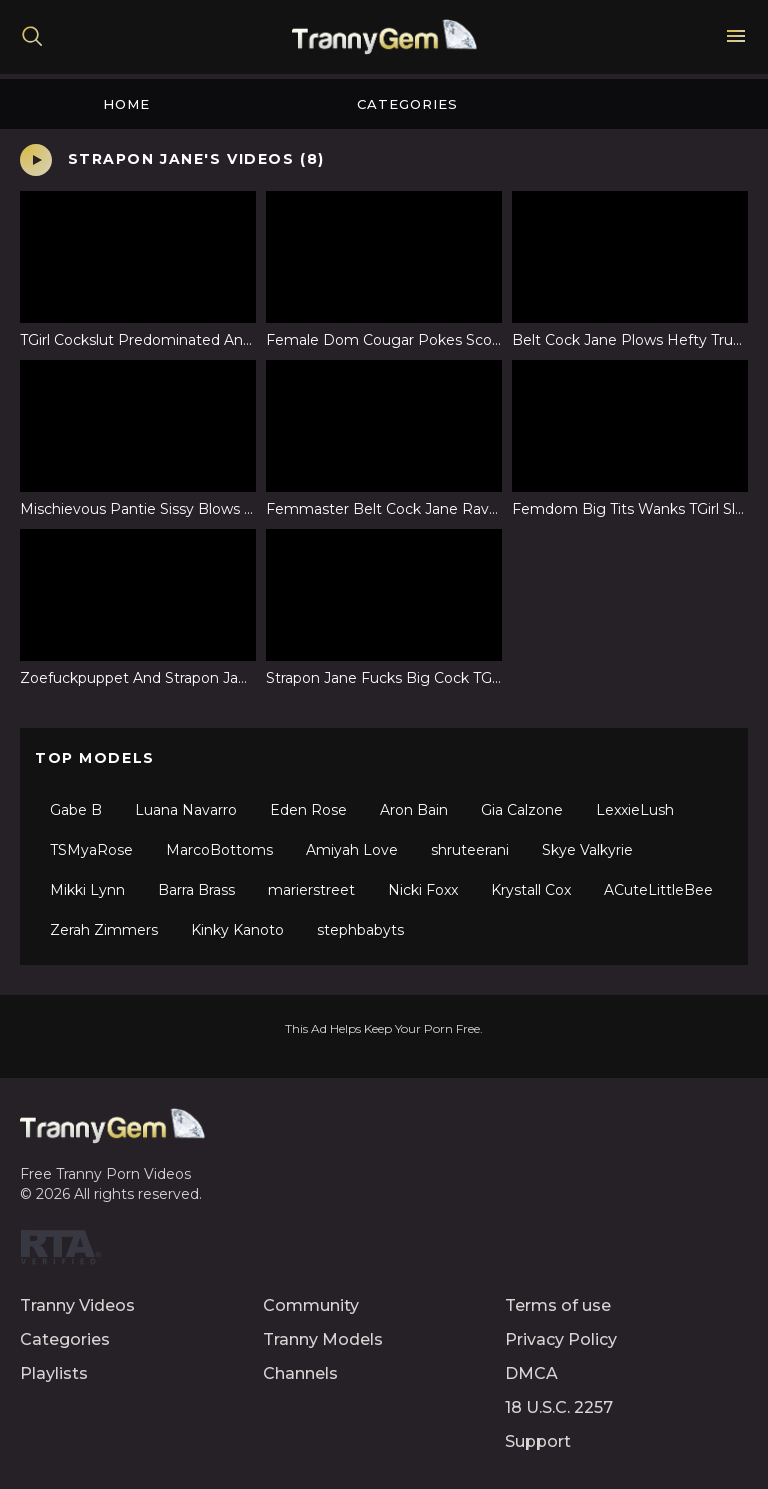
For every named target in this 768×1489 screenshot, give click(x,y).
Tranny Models (323, 1339)
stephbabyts (360, 930)
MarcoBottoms (219, 850)
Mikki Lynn (87, 890)
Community (311, 1305)
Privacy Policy (561, 1339)
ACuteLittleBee (658, 890)
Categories (407, 104)
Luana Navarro (186, 810)
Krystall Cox (531, 890)
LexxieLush (635, 810)
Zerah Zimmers (104, 930)
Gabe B (76, 810)
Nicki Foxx (423, 890)
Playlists (54, 1373)
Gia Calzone (522, 810)
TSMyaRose (91, 850)
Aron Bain (414, 810)
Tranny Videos (77, 1305)
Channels (300, 1373)
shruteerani (470, 850)
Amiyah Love (352, 850)
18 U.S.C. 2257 (559, 1407)
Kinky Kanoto (237, 930)
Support (538, 1441)
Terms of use (558, 1305)
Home (126, 104)
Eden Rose (308, 810)
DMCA (531, 1373)
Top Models (95, 758)
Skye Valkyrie (587, 850)
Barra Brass (196, 890)
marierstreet (311, 890)
